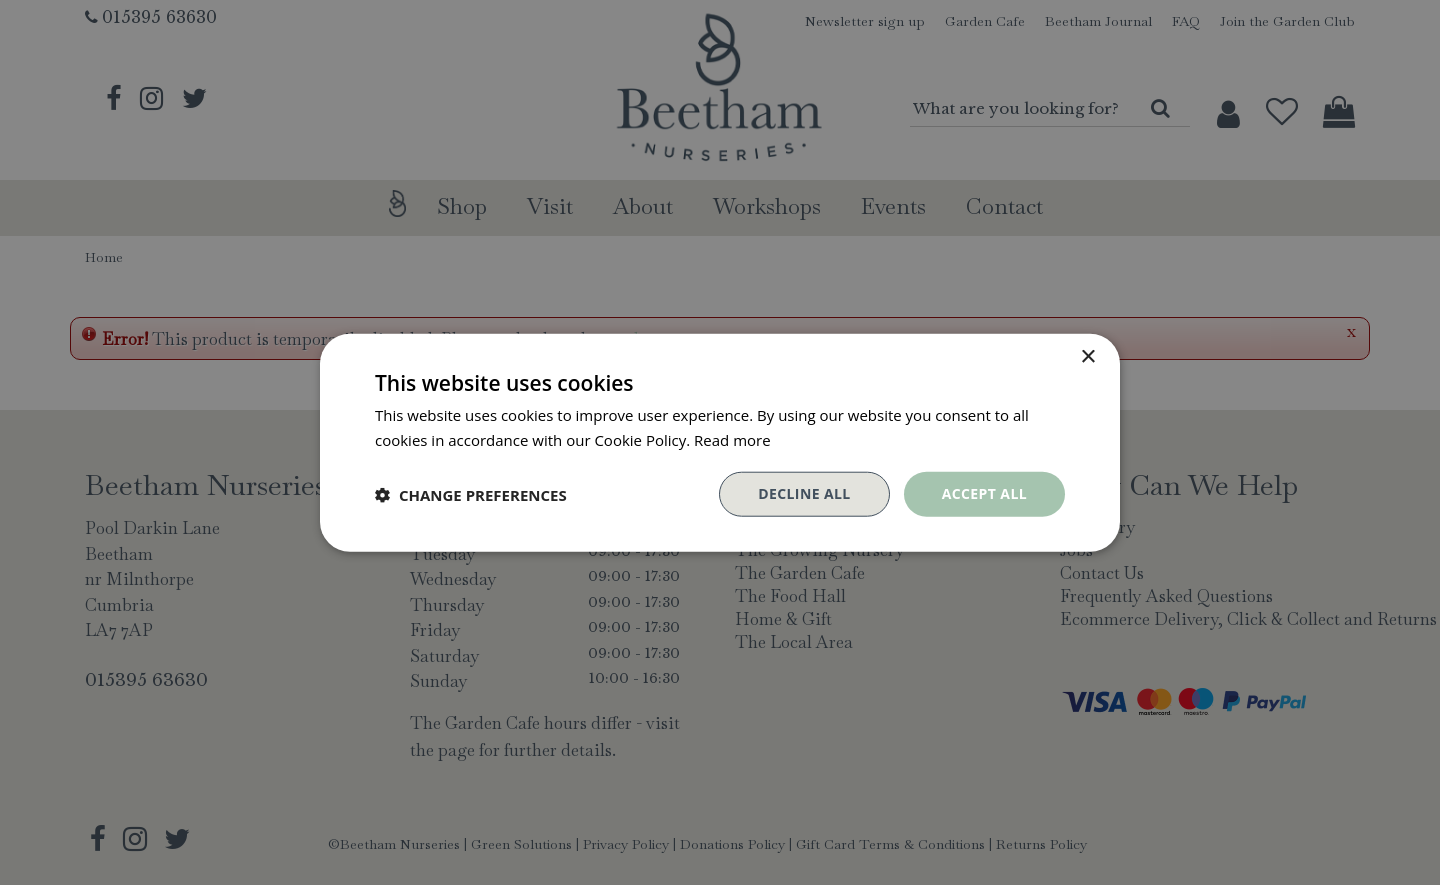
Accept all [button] (984, 493)
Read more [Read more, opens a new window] (732, 439)
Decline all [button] (804, 493)
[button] (471, 494)
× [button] (1087, 356)
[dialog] (720, 442)
